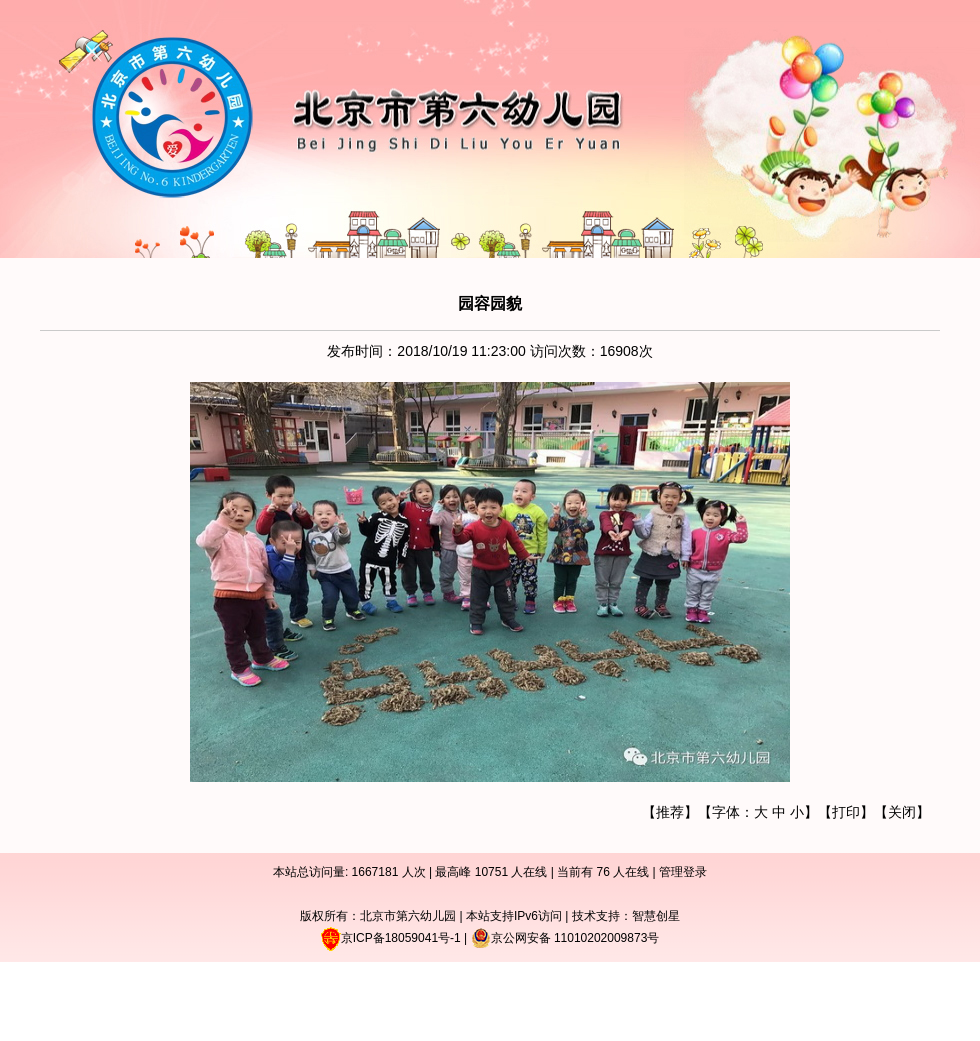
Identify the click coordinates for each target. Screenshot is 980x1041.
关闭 (902, 812)
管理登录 (683, 872)
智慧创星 (656, 916)
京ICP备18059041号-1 (401, 938)
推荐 (670, 812)
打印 (846, 812)
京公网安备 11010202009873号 (565, 938)
